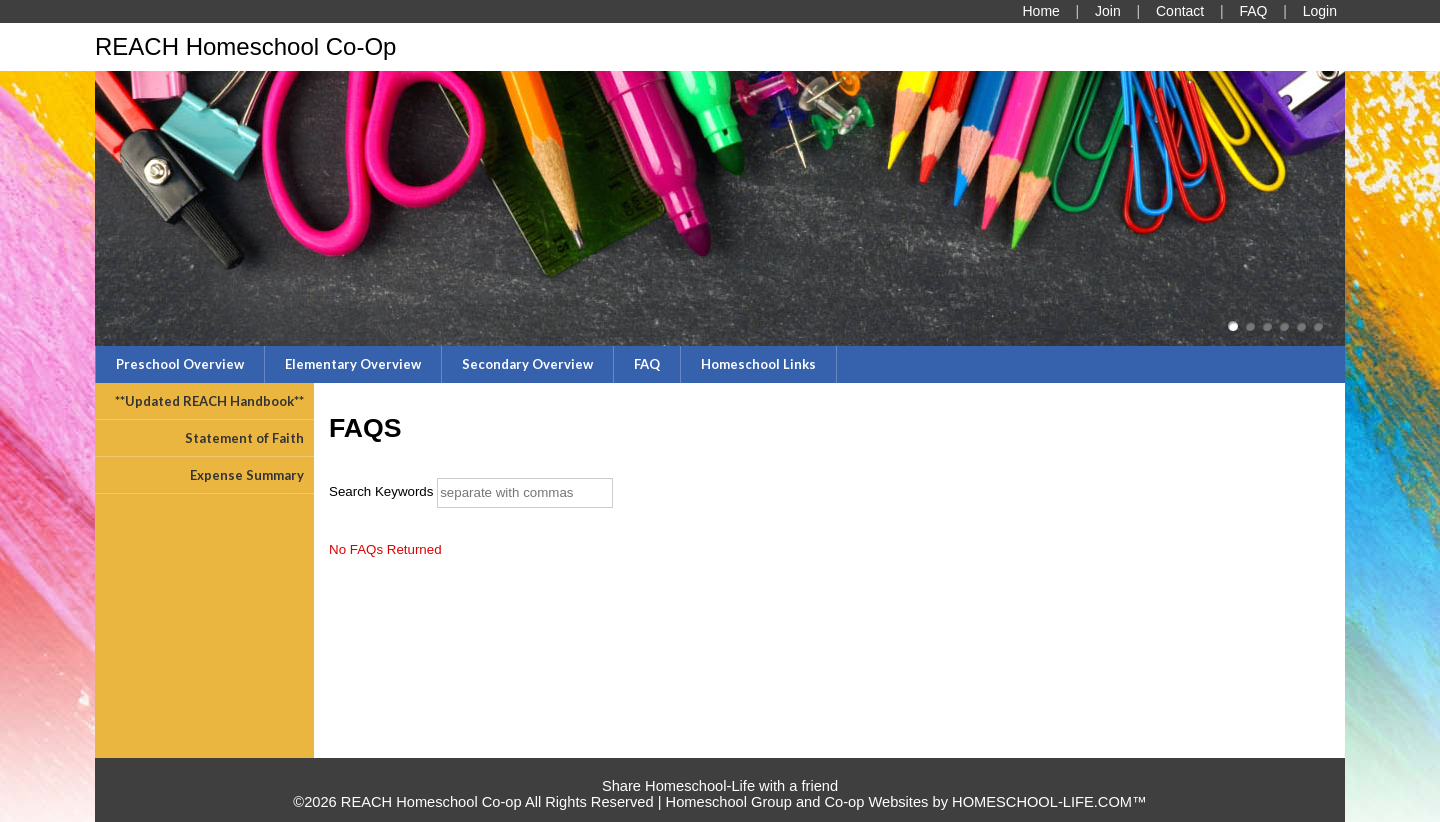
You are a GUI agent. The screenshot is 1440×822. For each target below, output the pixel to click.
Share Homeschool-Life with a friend (720, 786)
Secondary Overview (527, 364)
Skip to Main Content (720, 770)
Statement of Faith (244, 438)
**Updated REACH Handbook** (209, 401)
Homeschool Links (758, 364)
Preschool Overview (180, 364)
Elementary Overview (353, 364)
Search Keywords (381, 491)
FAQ (647, 364)
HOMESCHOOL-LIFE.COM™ (1049, 802)
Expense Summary (247, 475)
